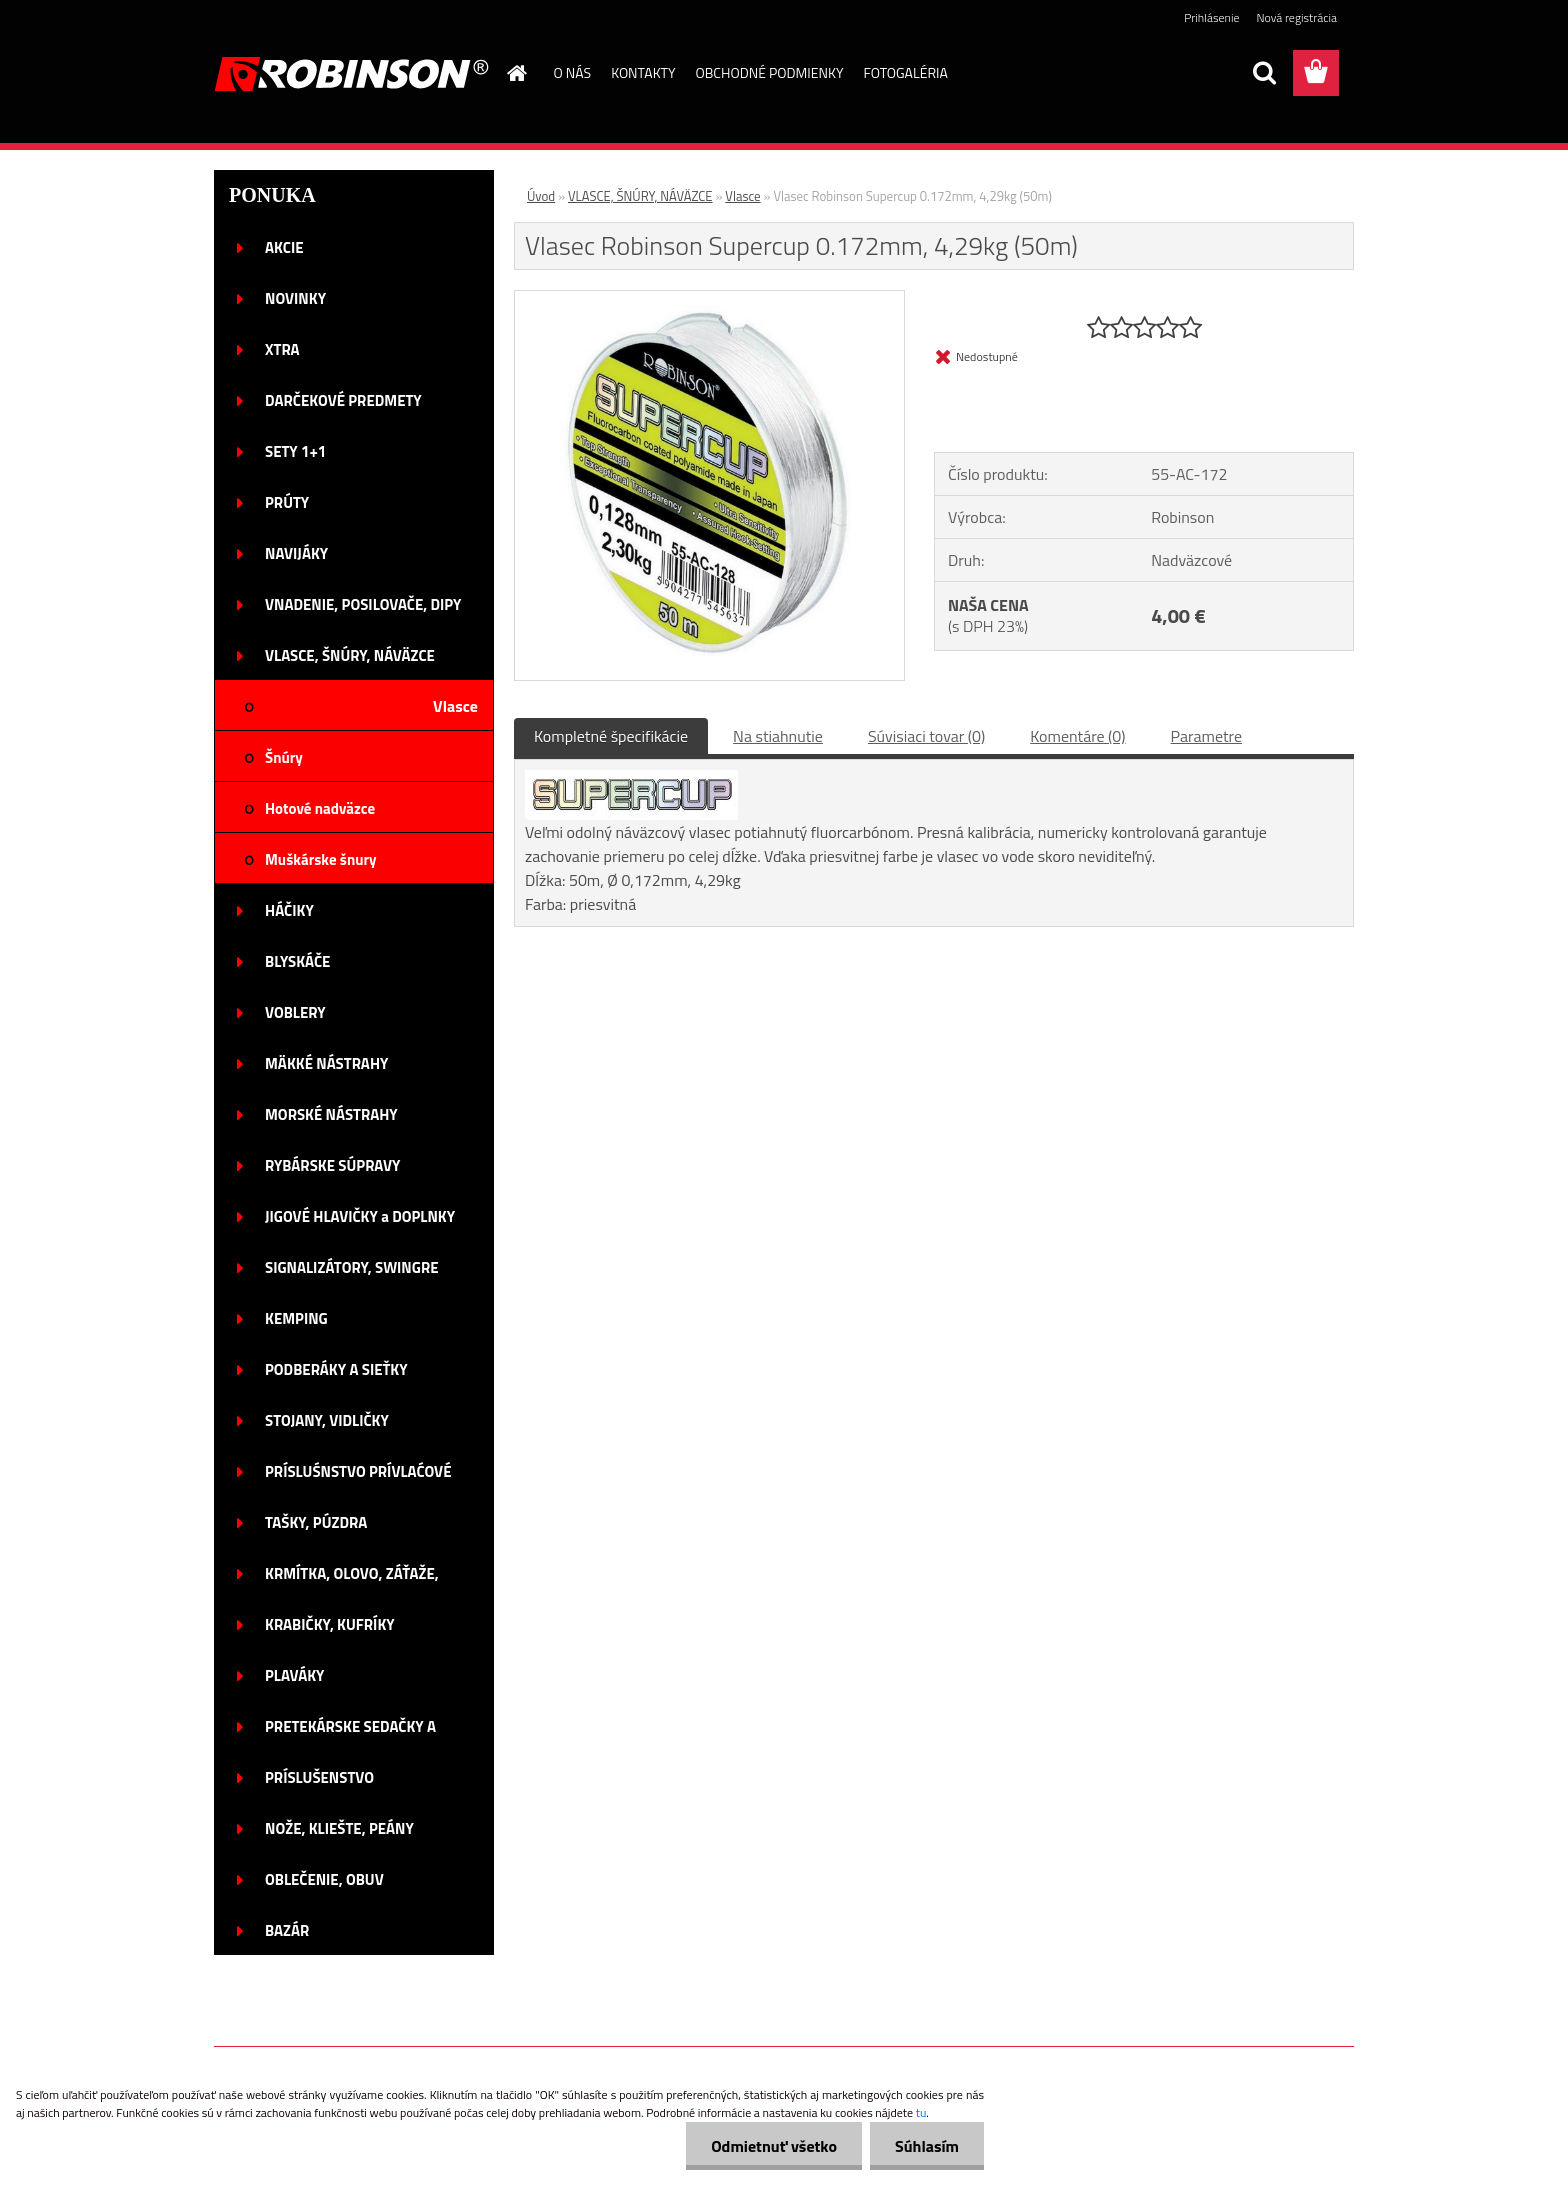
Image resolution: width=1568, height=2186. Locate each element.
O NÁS (573, 72)
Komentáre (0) (1077, 736)
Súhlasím (927, 2146)
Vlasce (742, 196)
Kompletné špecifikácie (611, 736)
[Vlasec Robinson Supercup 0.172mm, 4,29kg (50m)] (709, 299)
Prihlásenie (1211, 17)
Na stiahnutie (778, 736)
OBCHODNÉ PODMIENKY (770, 72)
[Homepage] (516, 73)
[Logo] (351, 74)
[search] (1264, 73)
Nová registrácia (1296, 17)
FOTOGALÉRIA (905, 72)
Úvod (541, 196)
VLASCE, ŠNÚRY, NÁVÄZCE (640, 196)
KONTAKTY (643, 72)
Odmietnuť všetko (774, 2146)
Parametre (1206, 736)
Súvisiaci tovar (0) (926, 736)
